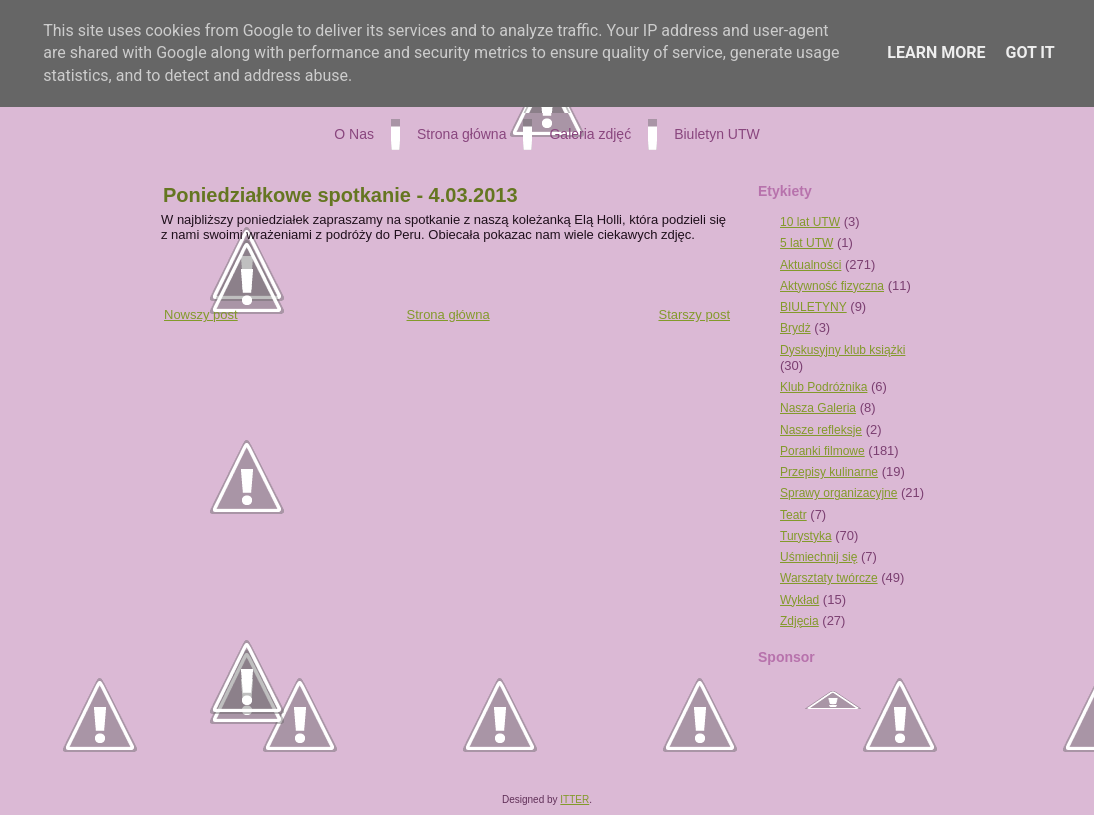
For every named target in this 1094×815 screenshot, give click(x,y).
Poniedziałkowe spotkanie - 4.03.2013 (340, 195)
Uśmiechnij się (818, 557)
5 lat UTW (806, 243)
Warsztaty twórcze (829, 578)
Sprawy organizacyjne (838, 493)
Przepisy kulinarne (829, 472)
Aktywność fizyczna (832, 286)
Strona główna (448, 314)
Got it (1029, 52)
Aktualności (810, 265)
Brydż (795, 328)
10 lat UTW (810, 222)
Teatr (793, 515)
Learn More (936, 52)
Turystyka (806, 536)
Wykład (799, 600)
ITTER (574, 799)
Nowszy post (201, 314)
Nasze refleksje (821, 430)
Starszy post (694, 314)
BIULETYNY (813, 307)
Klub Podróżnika (823, 387)
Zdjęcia (799, 621)
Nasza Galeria (818, 408)
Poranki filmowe (822, 451)
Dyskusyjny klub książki (842, 350)
